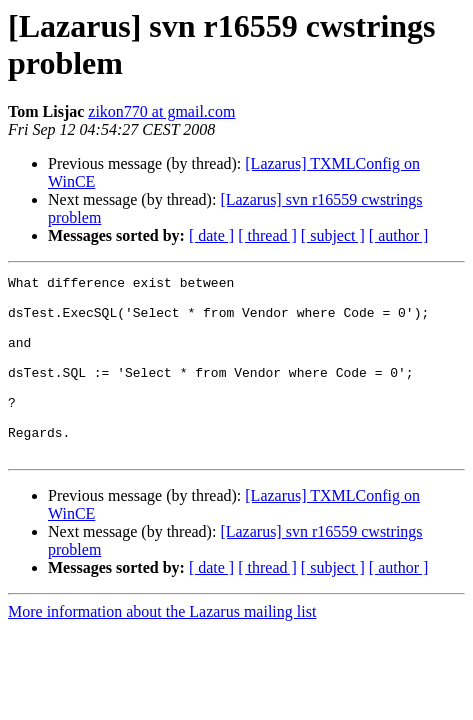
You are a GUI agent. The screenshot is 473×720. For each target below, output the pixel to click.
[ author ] (399, 235)
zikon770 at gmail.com (161, 111)
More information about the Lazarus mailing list (162, 647)
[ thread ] (267, 235)
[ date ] (211, 235)
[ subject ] (333, 235)
